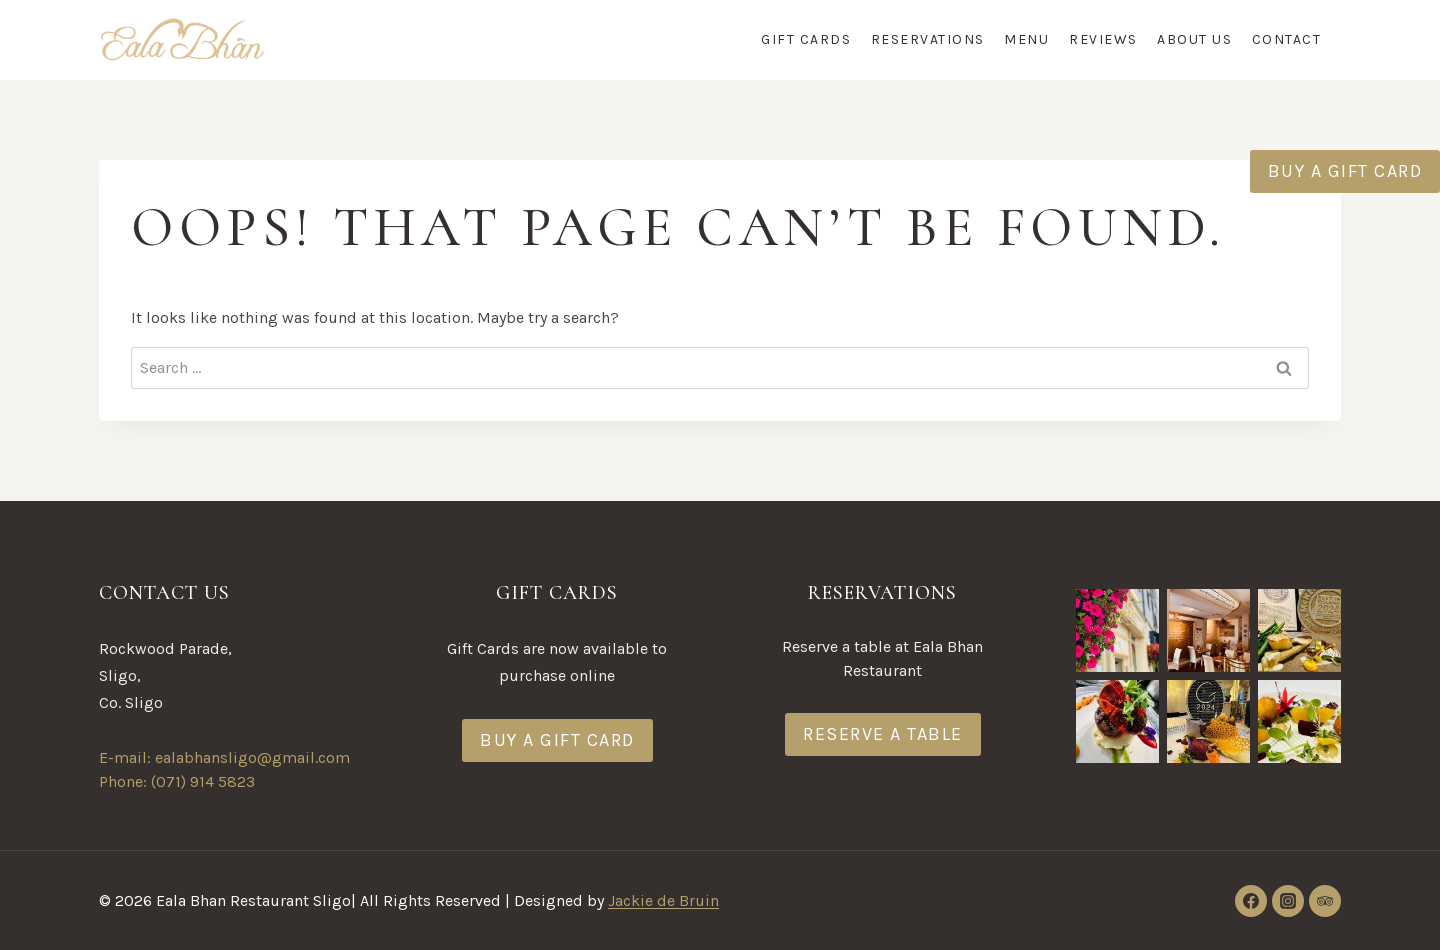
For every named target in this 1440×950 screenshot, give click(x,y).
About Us (1194, 39)
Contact (1287, 39)
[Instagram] (1288, 901)
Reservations (928, 39)
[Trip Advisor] (1325, 901)
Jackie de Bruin (663, 900)
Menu (1026, 39)
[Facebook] (1251, 901)
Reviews (1103, 39)
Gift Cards (806, 39)
